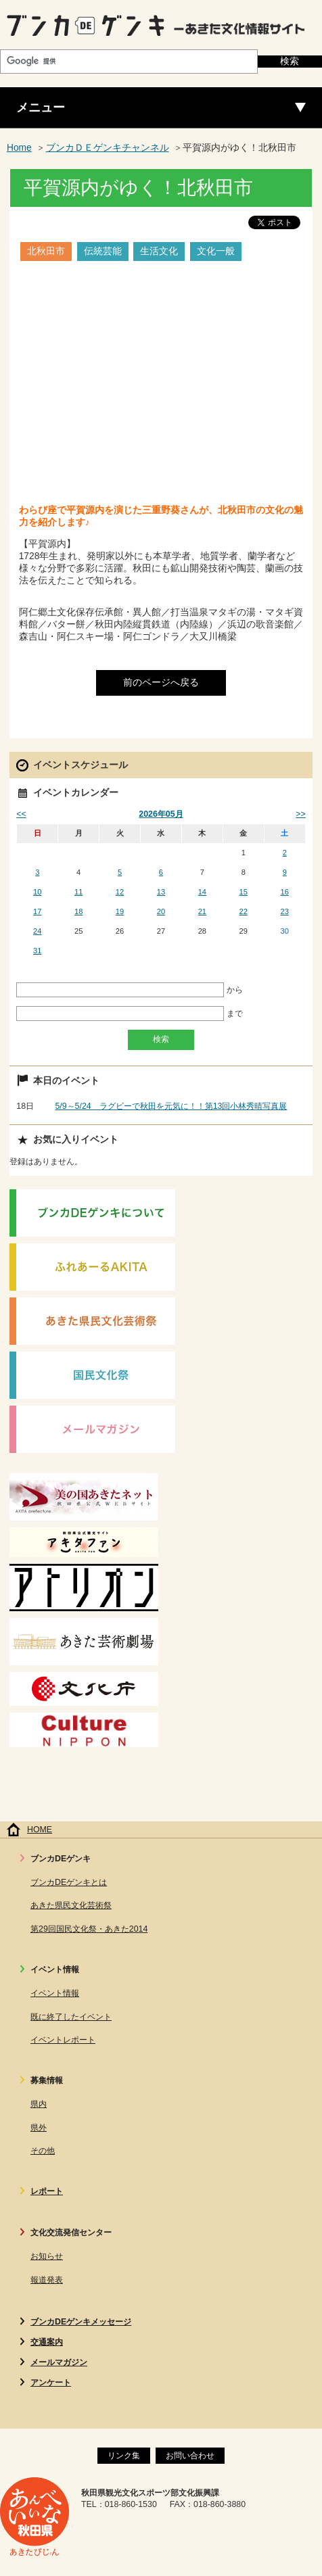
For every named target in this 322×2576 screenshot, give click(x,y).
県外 (38, 2127)
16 (285, 892)
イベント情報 (54, 1993)
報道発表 (46, 2280)
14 (202, 892)
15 (243, 892)
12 (120, 892)
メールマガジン (58, 2362)
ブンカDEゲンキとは (68, 1882)
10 (37, 892)
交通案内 (46, 2342)
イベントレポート (62, 2040)
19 (120, 911)
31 (37, 951)
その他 (42, 2150)
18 (78, 911)
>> (300, 814)
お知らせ (46, 2256)
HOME (39, 1829)
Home (19, 148)
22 (243, 911)
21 (202, 911)
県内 (38, 2104)
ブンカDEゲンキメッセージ (80, 2322)
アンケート (50, 2382)
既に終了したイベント (71, 2017)
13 (161, 892)
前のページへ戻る (161, 682)
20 (161, 911)
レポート (46, 2191)
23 (285, 911)
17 (37, 911)
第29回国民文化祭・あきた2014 (88, 1929)
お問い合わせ (190, 2455)
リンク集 (124, 2455)
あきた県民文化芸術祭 (71, 1905)
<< (21, 814)
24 (37, 931)
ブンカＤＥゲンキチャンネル (107, 148)
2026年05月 (161, 814)
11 (78, 892)
